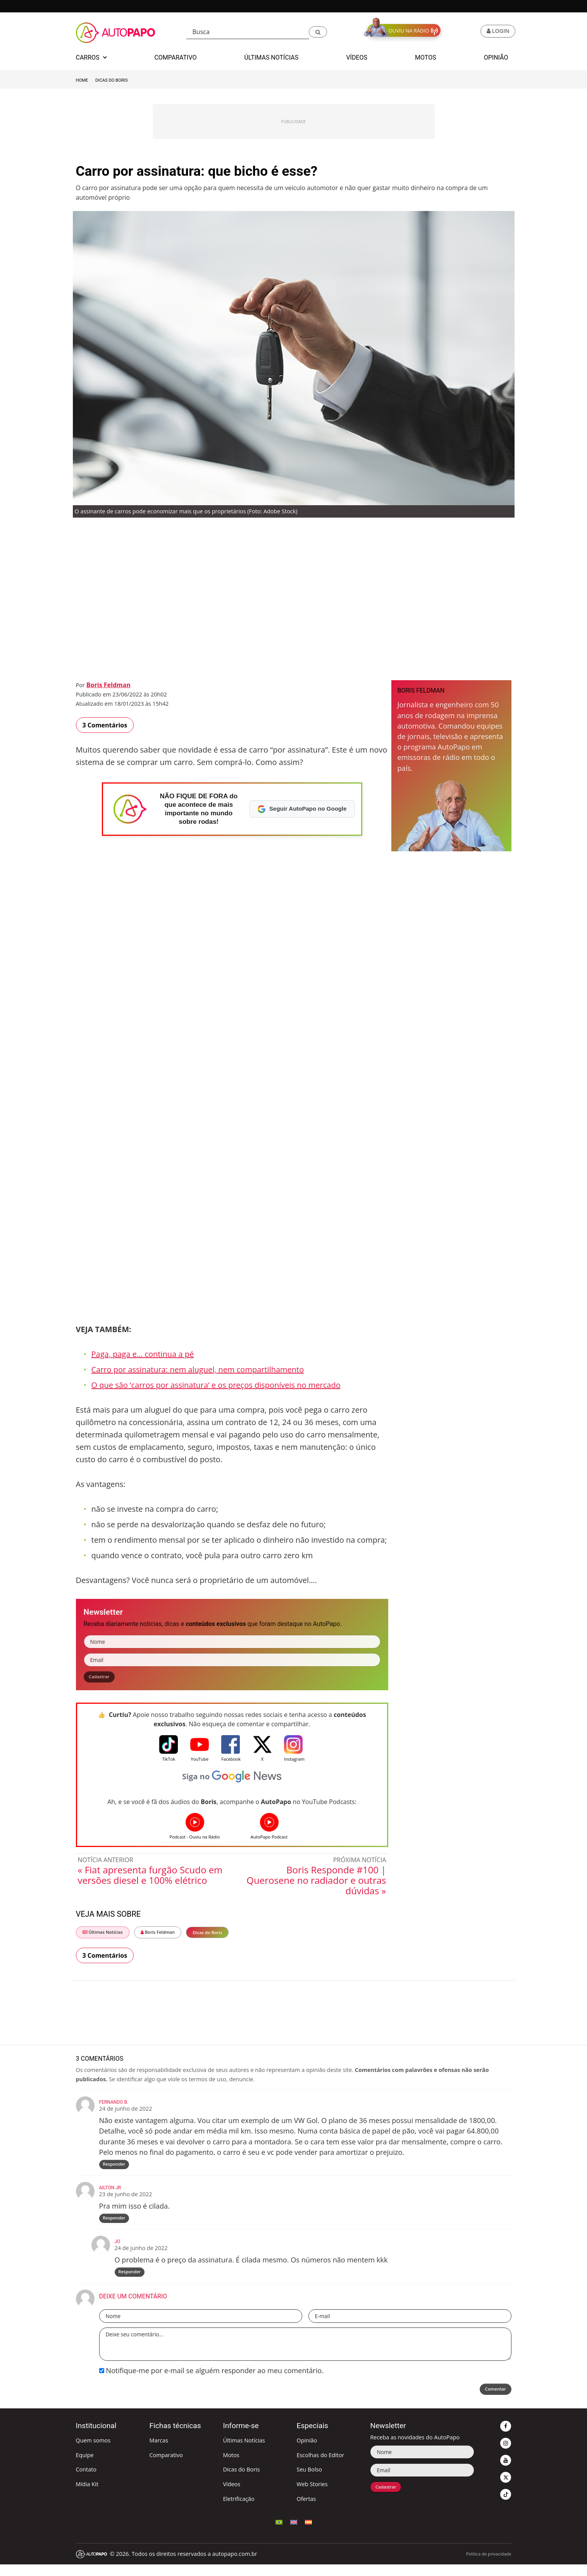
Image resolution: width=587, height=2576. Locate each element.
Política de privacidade (488, 2565)
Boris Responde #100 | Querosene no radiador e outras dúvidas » (316, 1883)
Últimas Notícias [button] (271, 57)
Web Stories (311, 2496)
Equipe (85, 2466)
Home (82, 80)
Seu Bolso (309, 2481)
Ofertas (306, 2510)
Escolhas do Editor (320, 2466)
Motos (231, 2466)
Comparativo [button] (175, 57)
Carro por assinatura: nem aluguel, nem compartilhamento (197, 1369)
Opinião (306, 2452)
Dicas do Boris (111, 80)
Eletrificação (238, 2510)
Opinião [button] (496, 57)
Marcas (159, 2452)
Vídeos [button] (356, 57)
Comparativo (166, 2466)
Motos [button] (425, 57)
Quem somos (93, 2452)
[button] (318, 32)
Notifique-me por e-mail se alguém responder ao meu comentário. (211, 2382)
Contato (86, 2481)
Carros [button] (91, 57)
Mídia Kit (87, 2496)
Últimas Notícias (103, 1935)
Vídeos (231, 2496)
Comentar (491, 2402)
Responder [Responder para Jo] (130, 2282)
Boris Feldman (108, 685)
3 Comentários (105, 725)
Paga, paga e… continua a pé (142, 1354)
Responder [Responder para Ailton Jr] (115, 2226)
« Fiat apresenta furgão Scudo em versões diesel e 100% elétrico (150, 1878)
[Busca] (248, 32)
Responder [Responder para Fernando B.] (115, 2169)
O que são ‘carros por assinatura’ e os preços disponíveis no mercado (216, 1385)
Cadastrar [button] (103, 1678)
